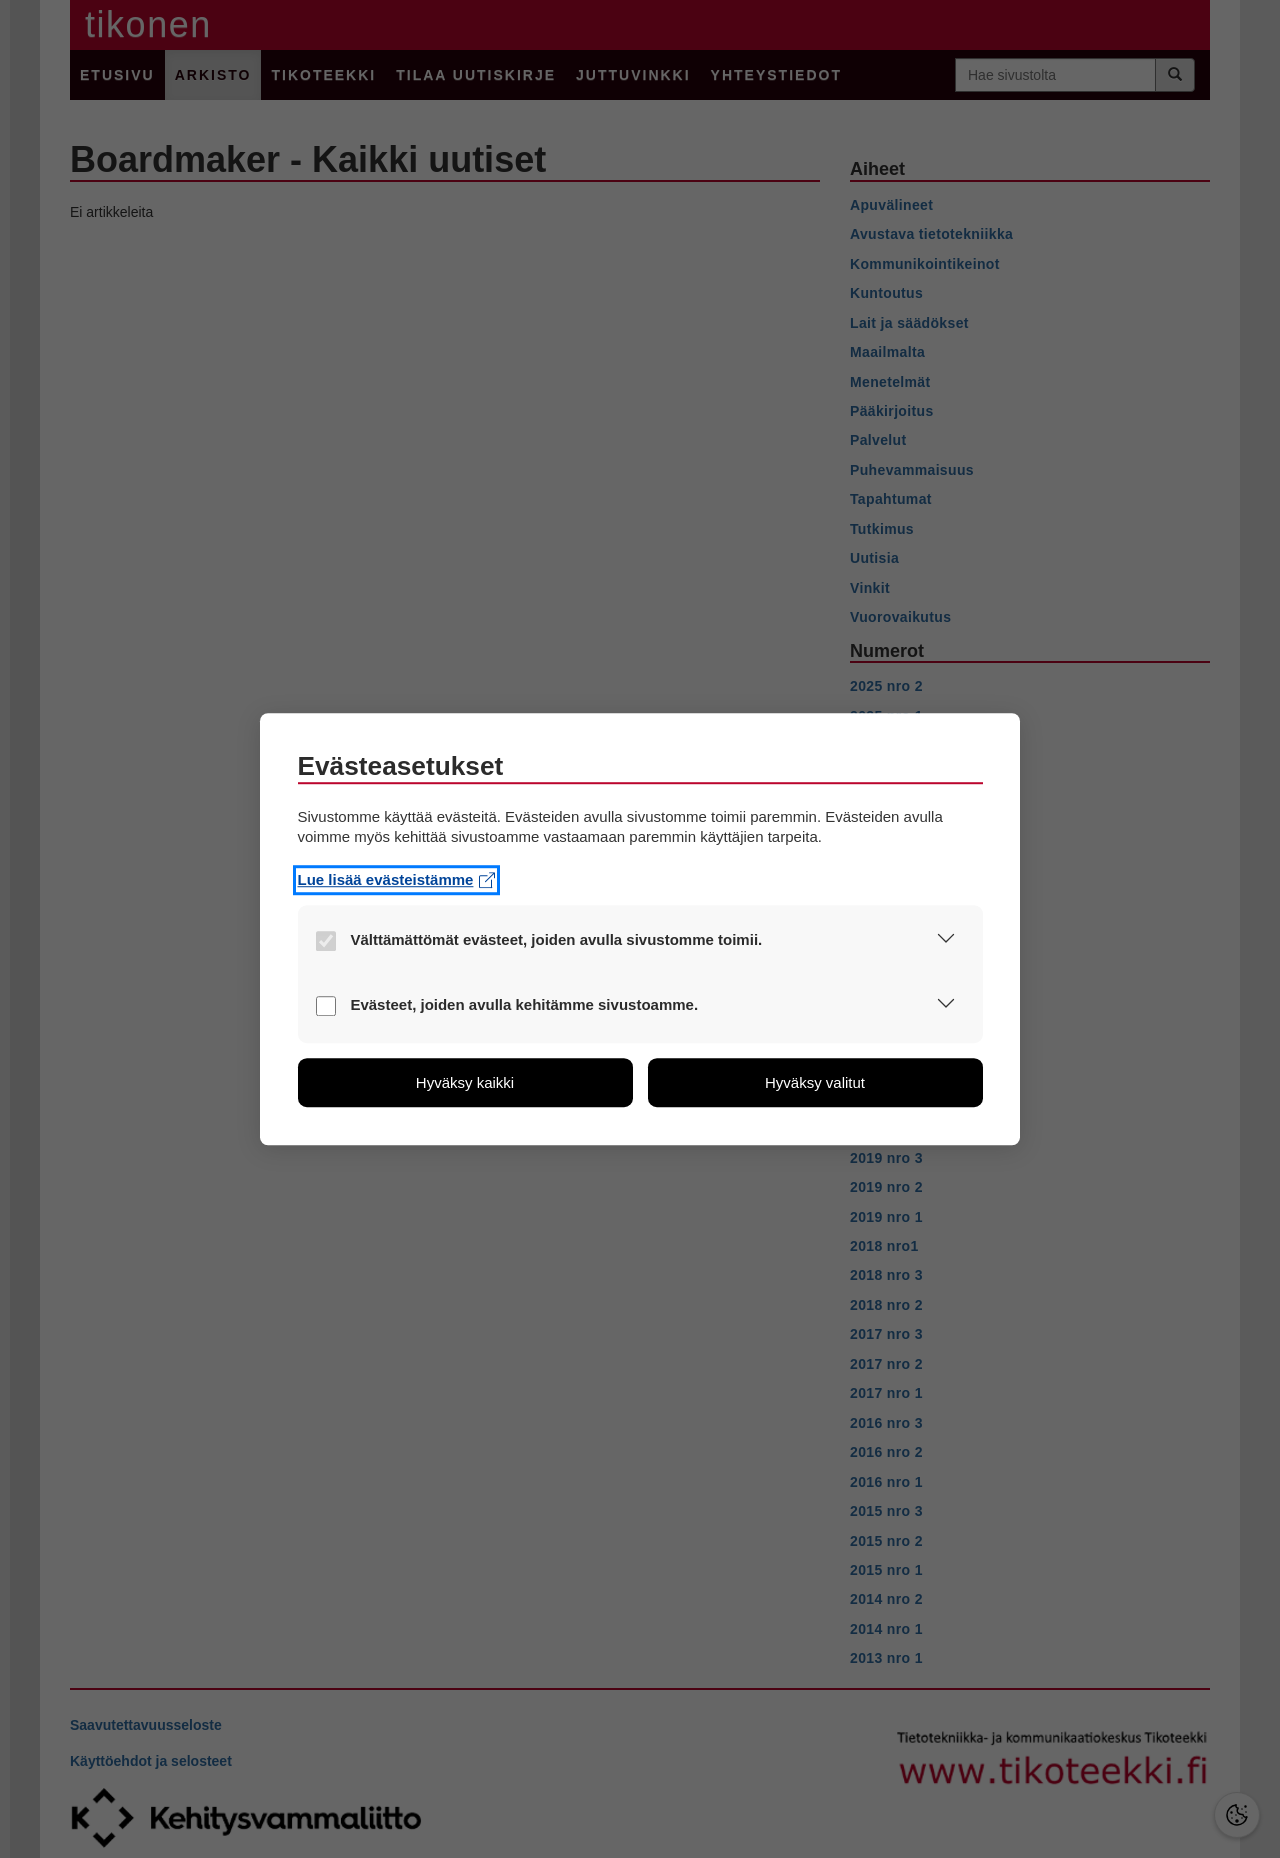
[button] (946, 941)
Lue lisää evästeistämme (397, 879)
